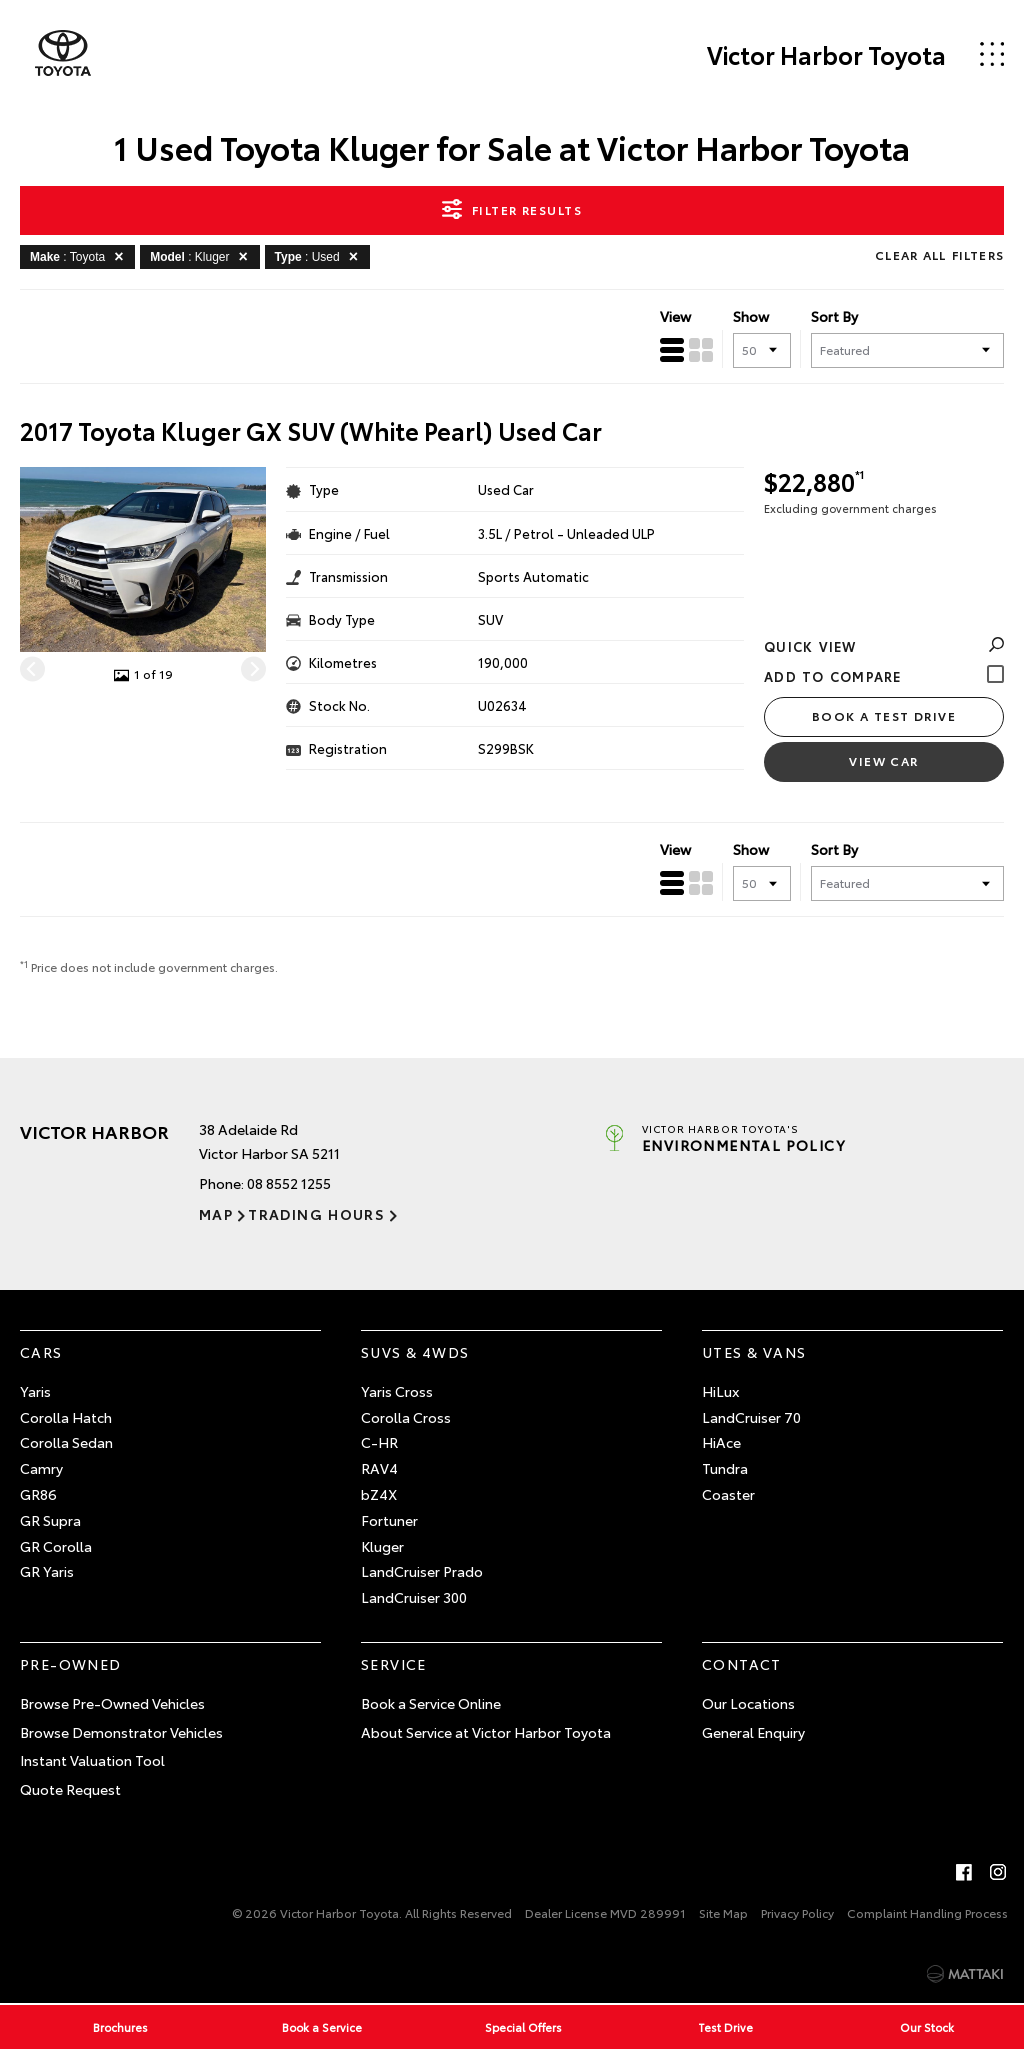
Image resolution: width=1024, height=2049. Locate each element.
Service (394, 1664)
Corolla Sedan (66, 1442)
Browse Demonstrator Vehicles (121, 1732)
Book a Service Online (431, 1703)
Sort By (834, 316)
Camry (41, 1468)
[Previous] (32, 668)
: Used (320, 256)
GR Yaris (47, 1571)
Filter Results (512, 209)
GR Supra (50, 1520)
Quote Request (70, 1789)
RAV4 (379, 1468)
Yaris (35, 1391)
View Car (884, 760)
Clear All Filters (939, 254)
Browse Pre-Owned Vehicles (112, 1703)
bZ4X (379, 1494)
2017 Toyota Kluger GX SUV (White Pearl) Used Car (311, 430)
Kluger (382, 1546)
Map (216, 1214)
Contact (742, 1664)
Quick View (884, 646)
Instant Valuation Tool (92, 1760)
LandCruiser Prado (422, 1571)
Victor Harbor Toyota (826, 54)
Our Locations (748, 1703)
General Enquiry (753, 1732)
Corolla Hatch (66, 1417)
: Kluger (202, 256)
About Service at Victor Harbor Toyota (486, 1732)
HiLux (720, 1391)
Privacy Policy (797, 1912)
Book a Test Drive (884, 715)
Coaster (728, 1494)
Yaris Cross (397, 1391)
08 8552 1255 (289, 1183)
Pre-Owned (71, 1664)
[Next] (253, 668)
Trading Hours (316, 1214)
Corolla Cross (406, 1417)
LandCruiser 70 (751, 1417)
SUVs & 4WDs (415, 1352)
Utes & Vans (754, 1352)
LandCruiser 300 (414, 1597)
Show (751, 316)
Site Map (723, 1912)
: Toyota (80, 256)
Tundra (725, 1468)
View (675, 316)
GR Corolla (56, 1546)
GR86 (38, 1494)
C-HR (379, 1442)
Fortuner (389, 1520)
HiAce (721, 1442)
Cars (41, 1352)
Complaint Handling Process (927, 1912)
